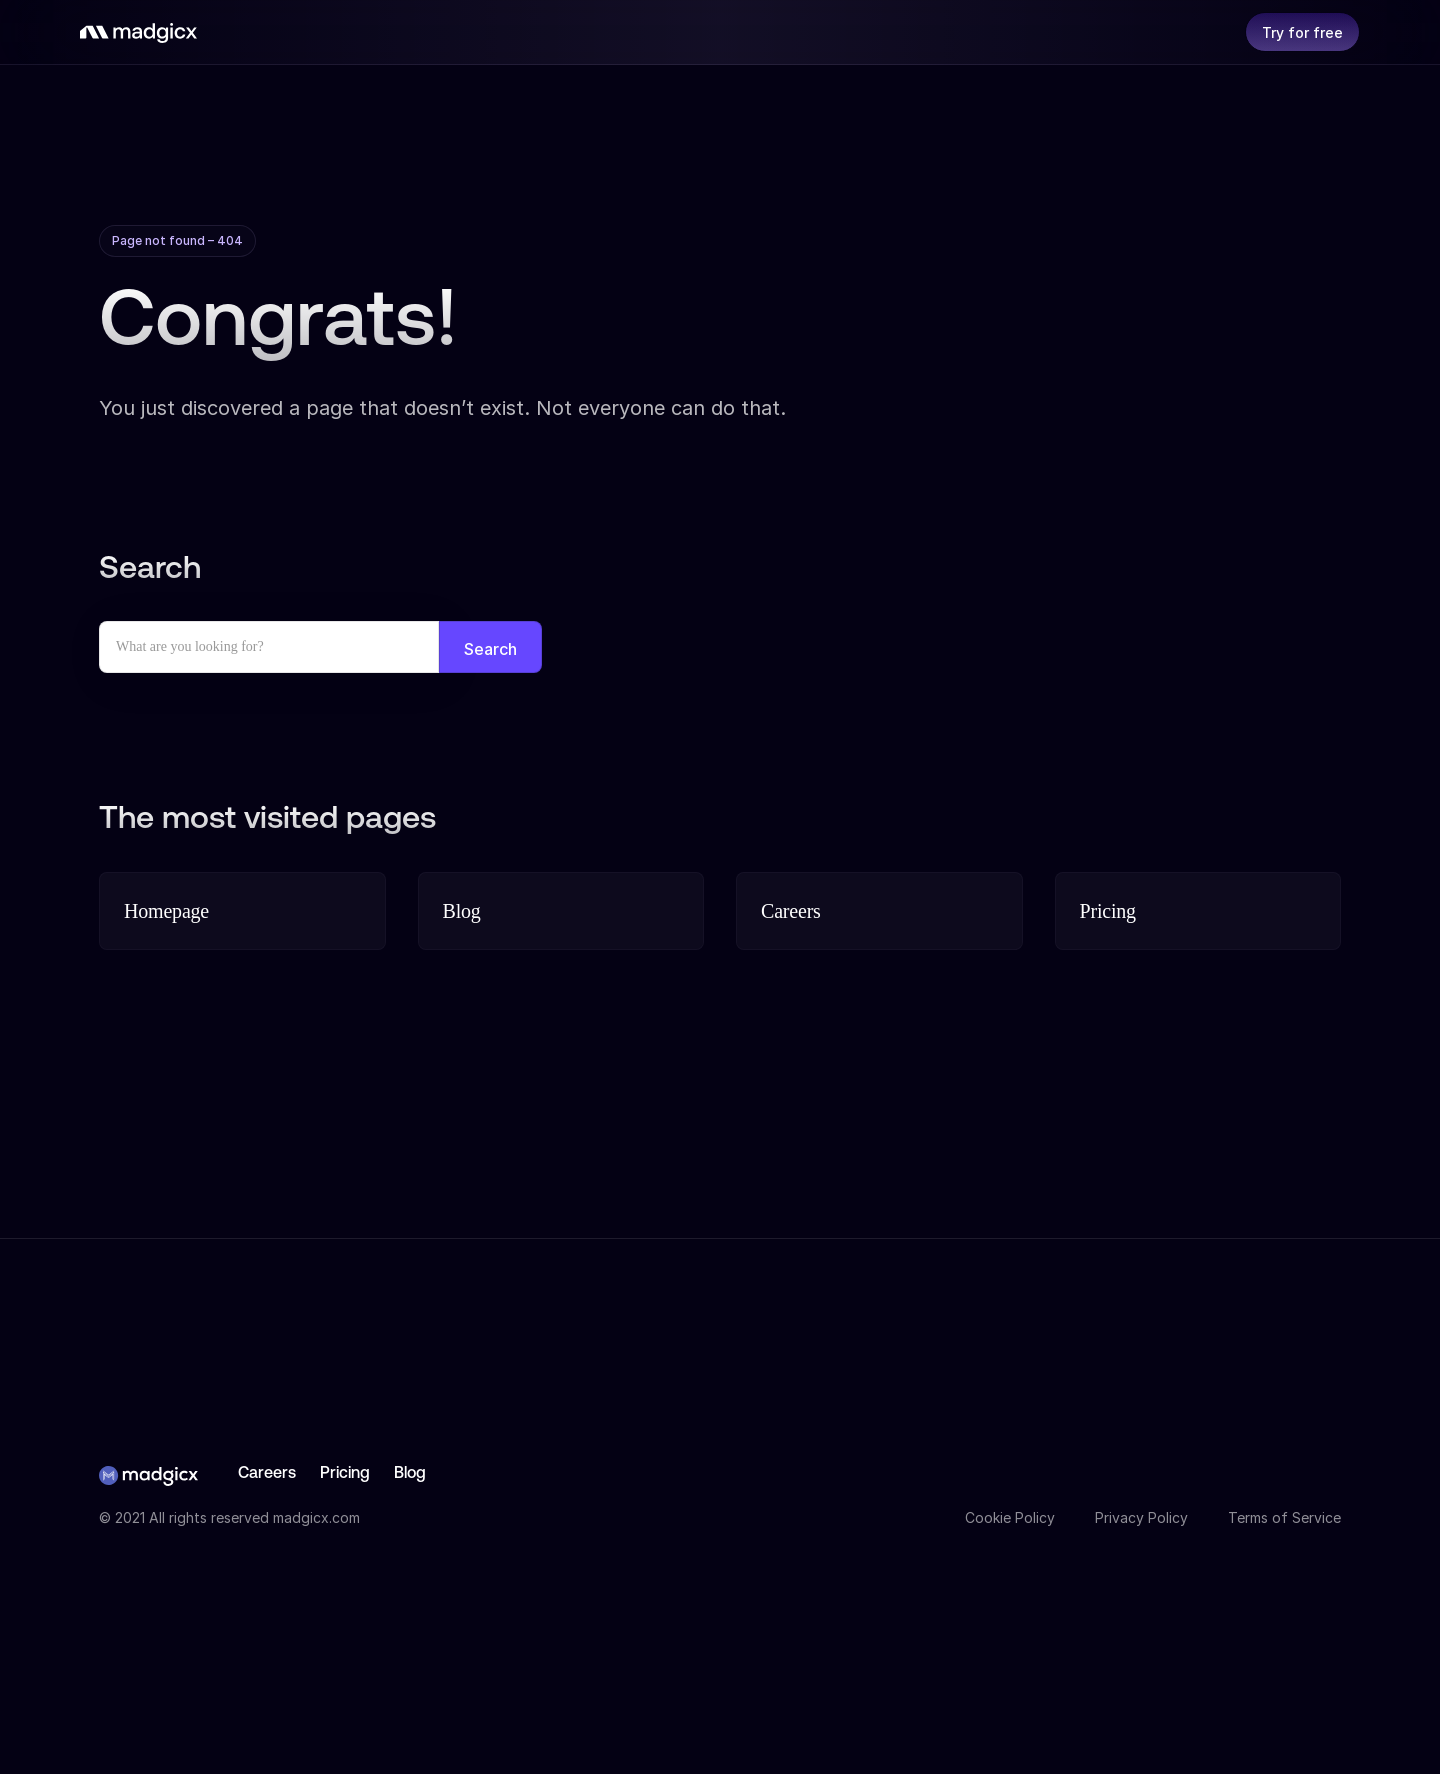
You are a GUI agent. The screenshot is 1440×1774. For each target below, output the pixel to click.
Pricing (345, 1474)
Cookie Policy (1010, 1517)
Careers (267, 1474)
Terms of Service (1284, 1517)
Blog (410, 1474)
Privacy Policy (1141, 1517)
